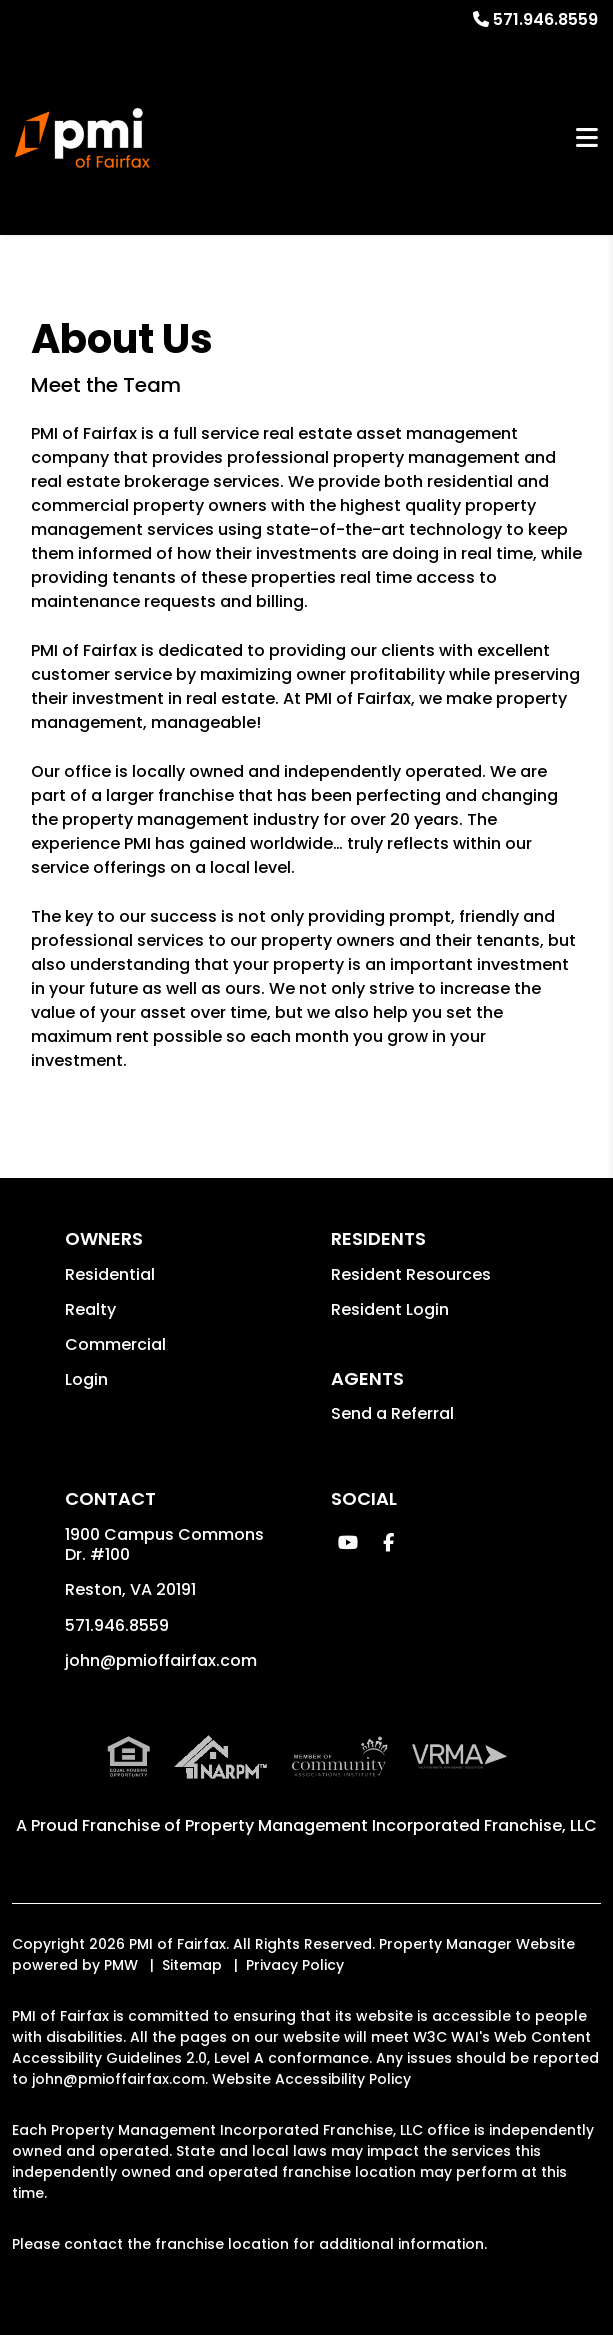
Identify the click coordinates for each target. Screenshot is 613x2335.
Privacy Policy (295, 1965)
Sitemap (192, 1965)
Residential (110, 1274)
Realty (90, 1309)
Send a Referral (392, 1413)
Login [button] (86, 1379)
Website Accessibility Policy (311, 2079)
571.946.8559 (545, 19)
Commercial (115, 1344)
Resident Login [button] (390, 1309)
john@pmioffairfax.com (161, 1660)
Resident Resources (411, 1274)
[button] (348, 1542)
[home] (82, 138)
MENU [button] (587, 137)
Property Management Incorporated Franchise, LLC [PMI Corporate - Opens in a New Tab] (391, 1825)
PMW (121, 1965)
